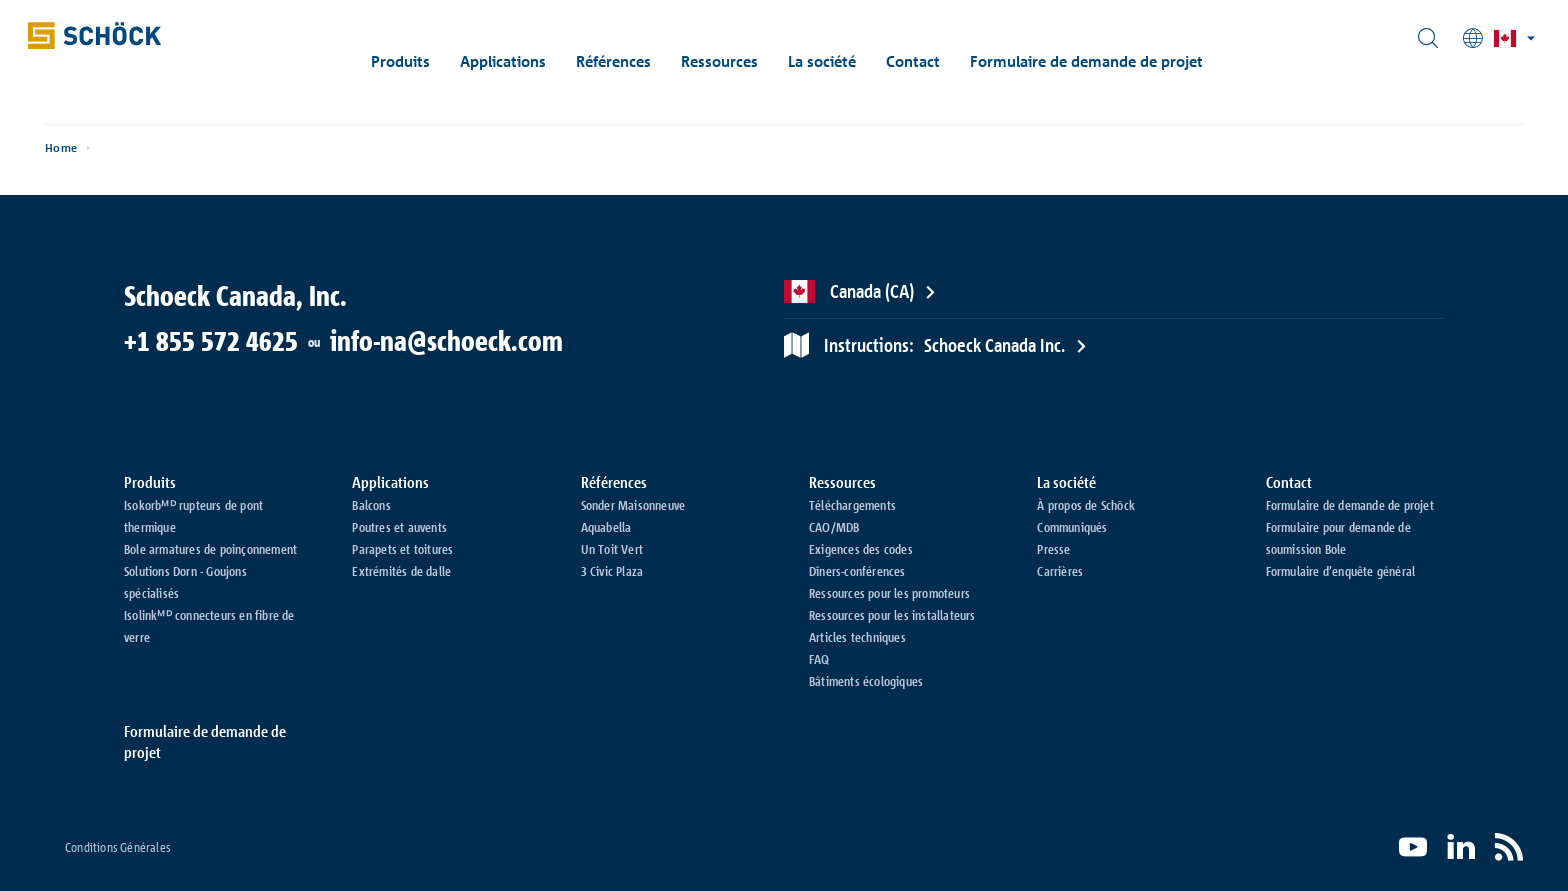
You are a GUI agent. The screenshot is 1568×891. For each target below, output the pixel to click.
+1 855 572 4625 (211, 341)
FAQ (819, 659)
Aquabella (606, 527)
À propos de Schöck (1086, 505)
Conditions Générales (117, 847)
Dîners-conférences (857, 571)
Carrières (1060, 571)
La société (841, 61)
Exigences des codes (861, 549)
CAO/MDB (834, 527)
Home (111, 160)
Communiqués (1072, 527)
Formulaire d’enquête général (1341, 571)
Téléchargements (852, 505)
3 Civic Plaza (612, 571)
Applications (522, 61)
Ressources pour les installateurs (892, 615)
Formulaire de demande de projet (1105, 61)
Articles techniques (857, 637)
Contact (932, 61)
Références (632, 61)
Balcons (371, 505)
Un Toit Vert (612, 549)
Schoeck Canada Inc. (944, 345)
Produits (419, 61)
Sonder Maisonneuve (633, 505)
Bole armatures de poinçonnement (210, 549)
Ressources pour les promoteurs (889, 593)
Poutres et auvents (399, 527)
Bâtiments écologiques (866, 681)
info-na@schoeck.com (446, 341)
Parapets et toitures (402, 549)
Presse (1053, 549)
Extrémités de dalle (401, 571)
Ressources (738, 61)
